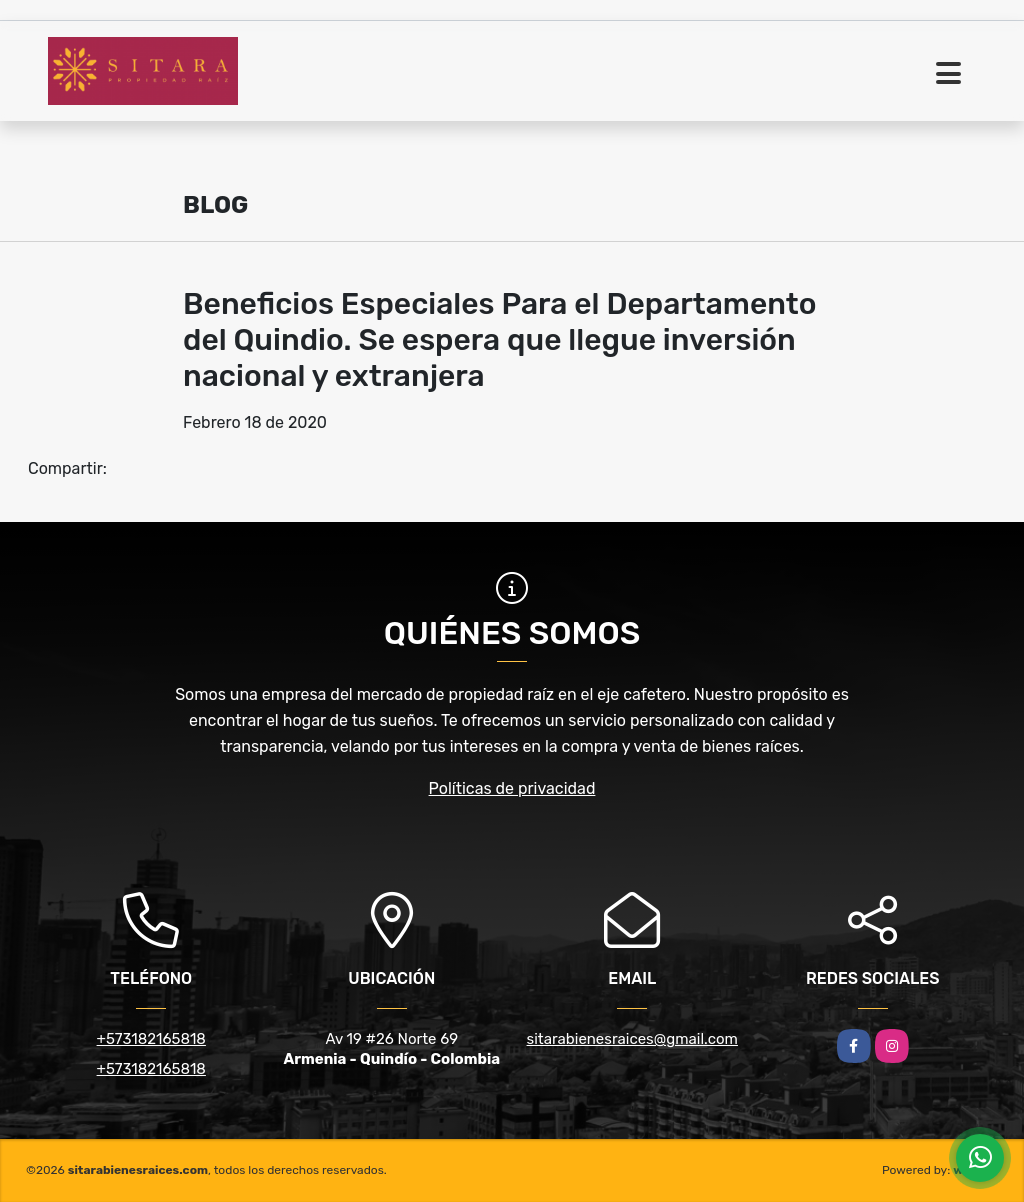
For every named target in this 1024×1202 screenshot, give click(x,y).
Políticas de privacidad (512, 788)
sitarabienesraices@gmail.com (632, 1039)
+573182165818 (151, 1039)
